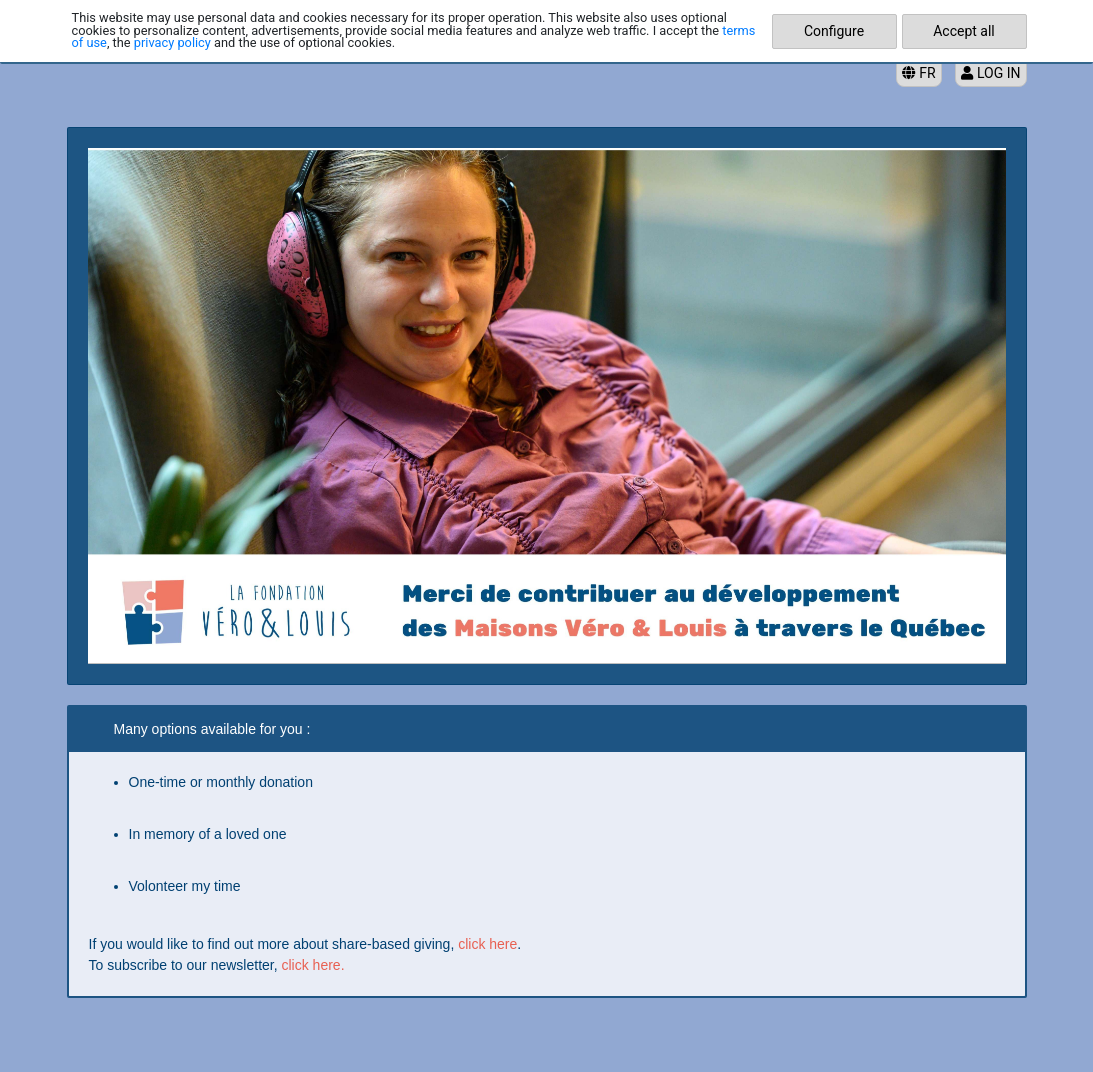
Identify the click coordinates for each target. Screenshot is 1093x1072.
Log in (990, 73)
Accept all (964, 31)
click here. (313, 965)
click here (487, 944)
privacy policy (172, 42)
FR (919, 73)
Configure (834, 31)
